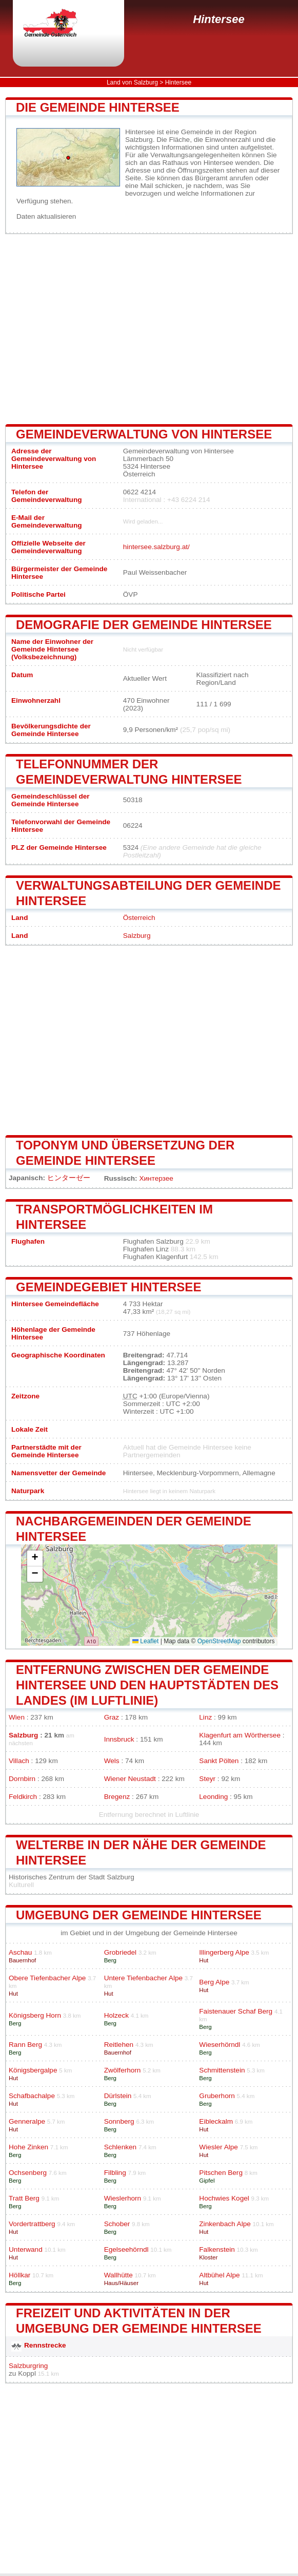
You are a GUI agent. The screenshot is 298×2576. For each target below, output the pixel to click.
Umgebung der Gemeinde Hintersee (139, 1915)
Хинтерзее (156, 1178)
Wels (112, 1761)
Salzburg (137, 935)
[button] (35, 1558)
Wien (17, 1717)
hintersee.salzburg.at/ (156, 547)
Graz (111, 1717)
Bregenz (117, 1796)
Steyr (207, 1779)
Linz (205, 1717)
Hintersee (218, 19)
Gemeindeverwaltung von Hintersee (144, 434)
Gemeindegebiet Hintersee (108, 1287)
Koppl (27, 2373)
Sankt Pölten (219, 1761)
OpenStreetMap (219, 1641)
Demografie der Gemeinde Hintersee (144, 625)
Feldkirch (23, 1796)
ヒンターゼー (68, 1178)
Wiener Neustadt (130, 1779)
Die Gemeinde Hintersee (98, 107)
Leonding (213, 1796)
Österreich (139, 918)
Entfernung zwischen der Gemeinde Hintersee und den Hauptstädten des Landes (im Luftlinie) (147, 1685)
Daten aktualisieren (46, 216)
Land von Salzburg (132, 82)
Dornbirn (22, 1779)
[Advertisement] (149, 329)
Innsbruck (119, 1739)
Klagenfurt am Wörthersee (240, 1735)
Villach (19, 1761)
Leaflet (145, 1641)
